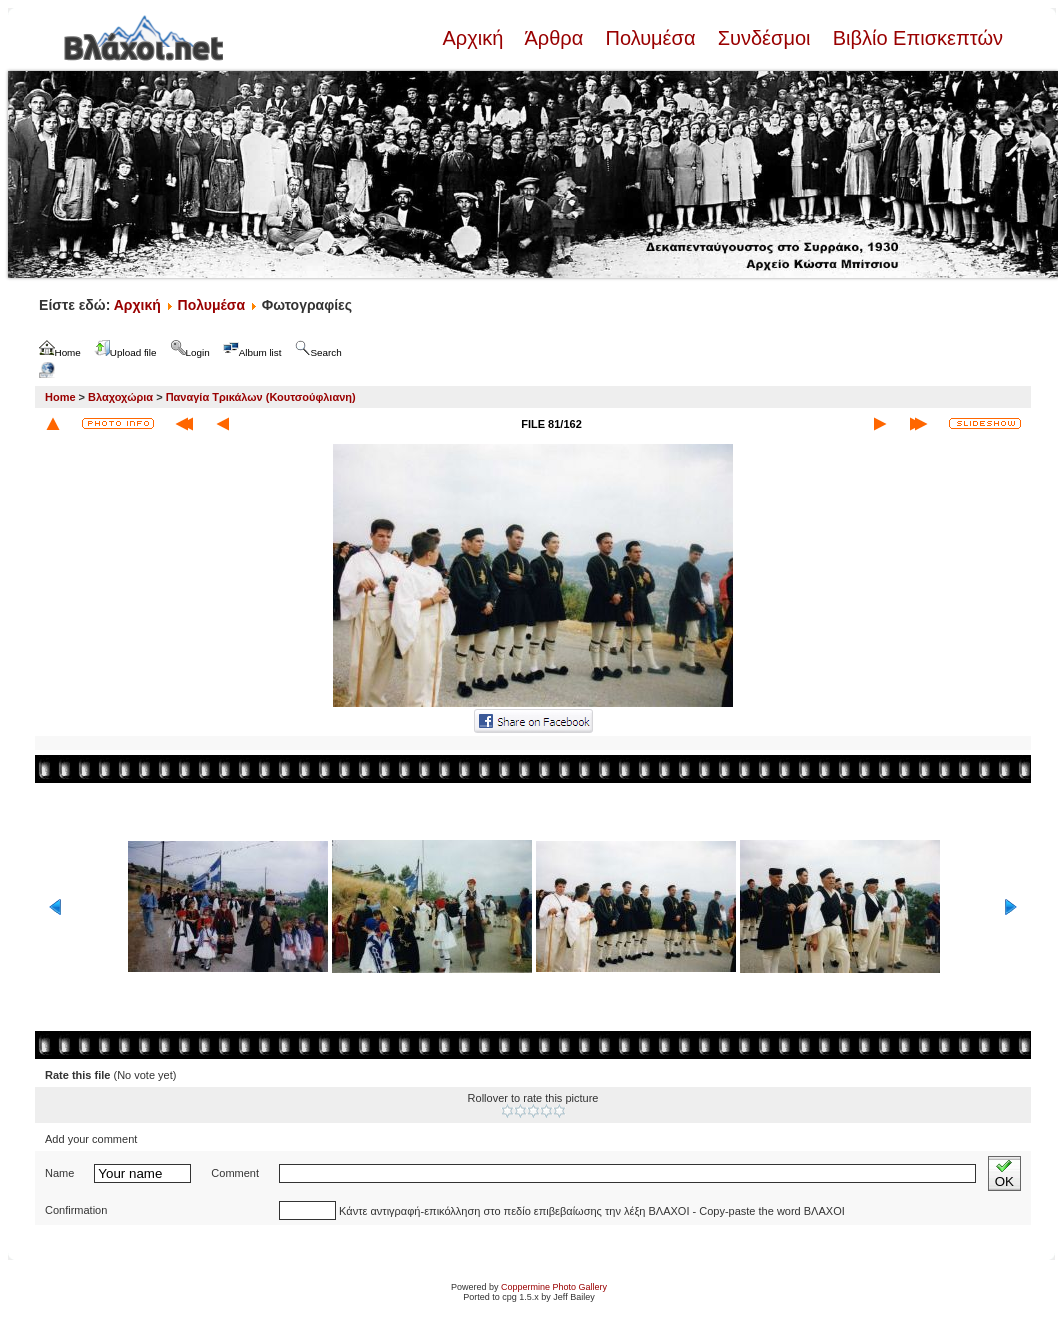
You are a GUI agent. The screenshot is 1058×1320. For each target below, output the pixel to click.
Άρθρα (554, 38)
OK (1004, 1173)
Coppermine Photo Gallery (554, 1287)
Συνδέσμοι (764, 38)
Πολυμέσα (650, 38)
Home (60, 397)
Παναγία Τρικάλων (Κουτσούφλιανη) (261, 397)
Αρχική (475, 38)
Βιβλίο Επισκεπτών (915, 38)
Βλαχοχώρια (120, 397)
